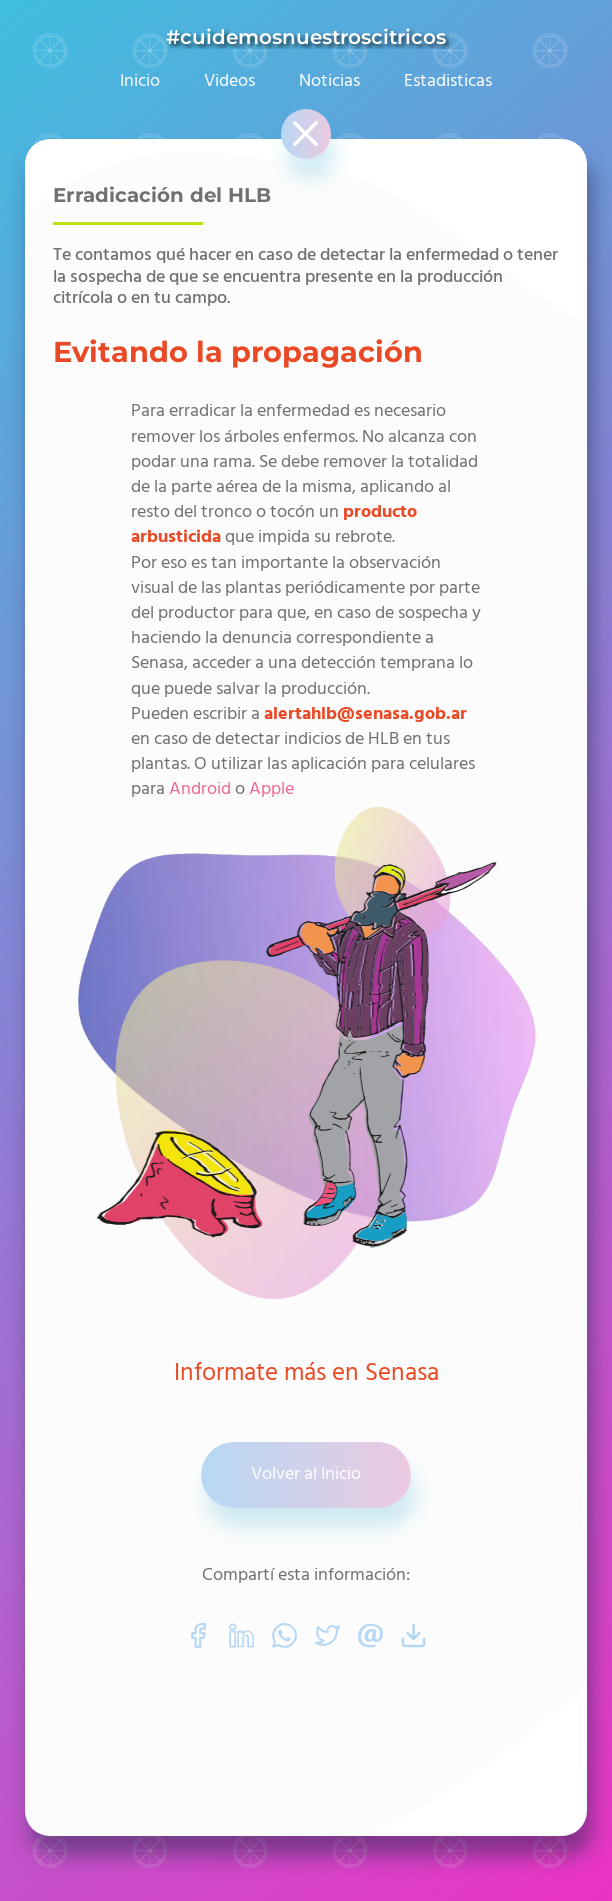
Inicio (140, 81)
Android (200, 789)
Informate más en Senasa (306, 1374)
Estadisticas (448, 81)
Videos (229, 81)
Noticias (329, 81)
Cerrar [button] (304, 122)
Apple (271, 789)
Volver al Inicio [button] (306, 1474)
